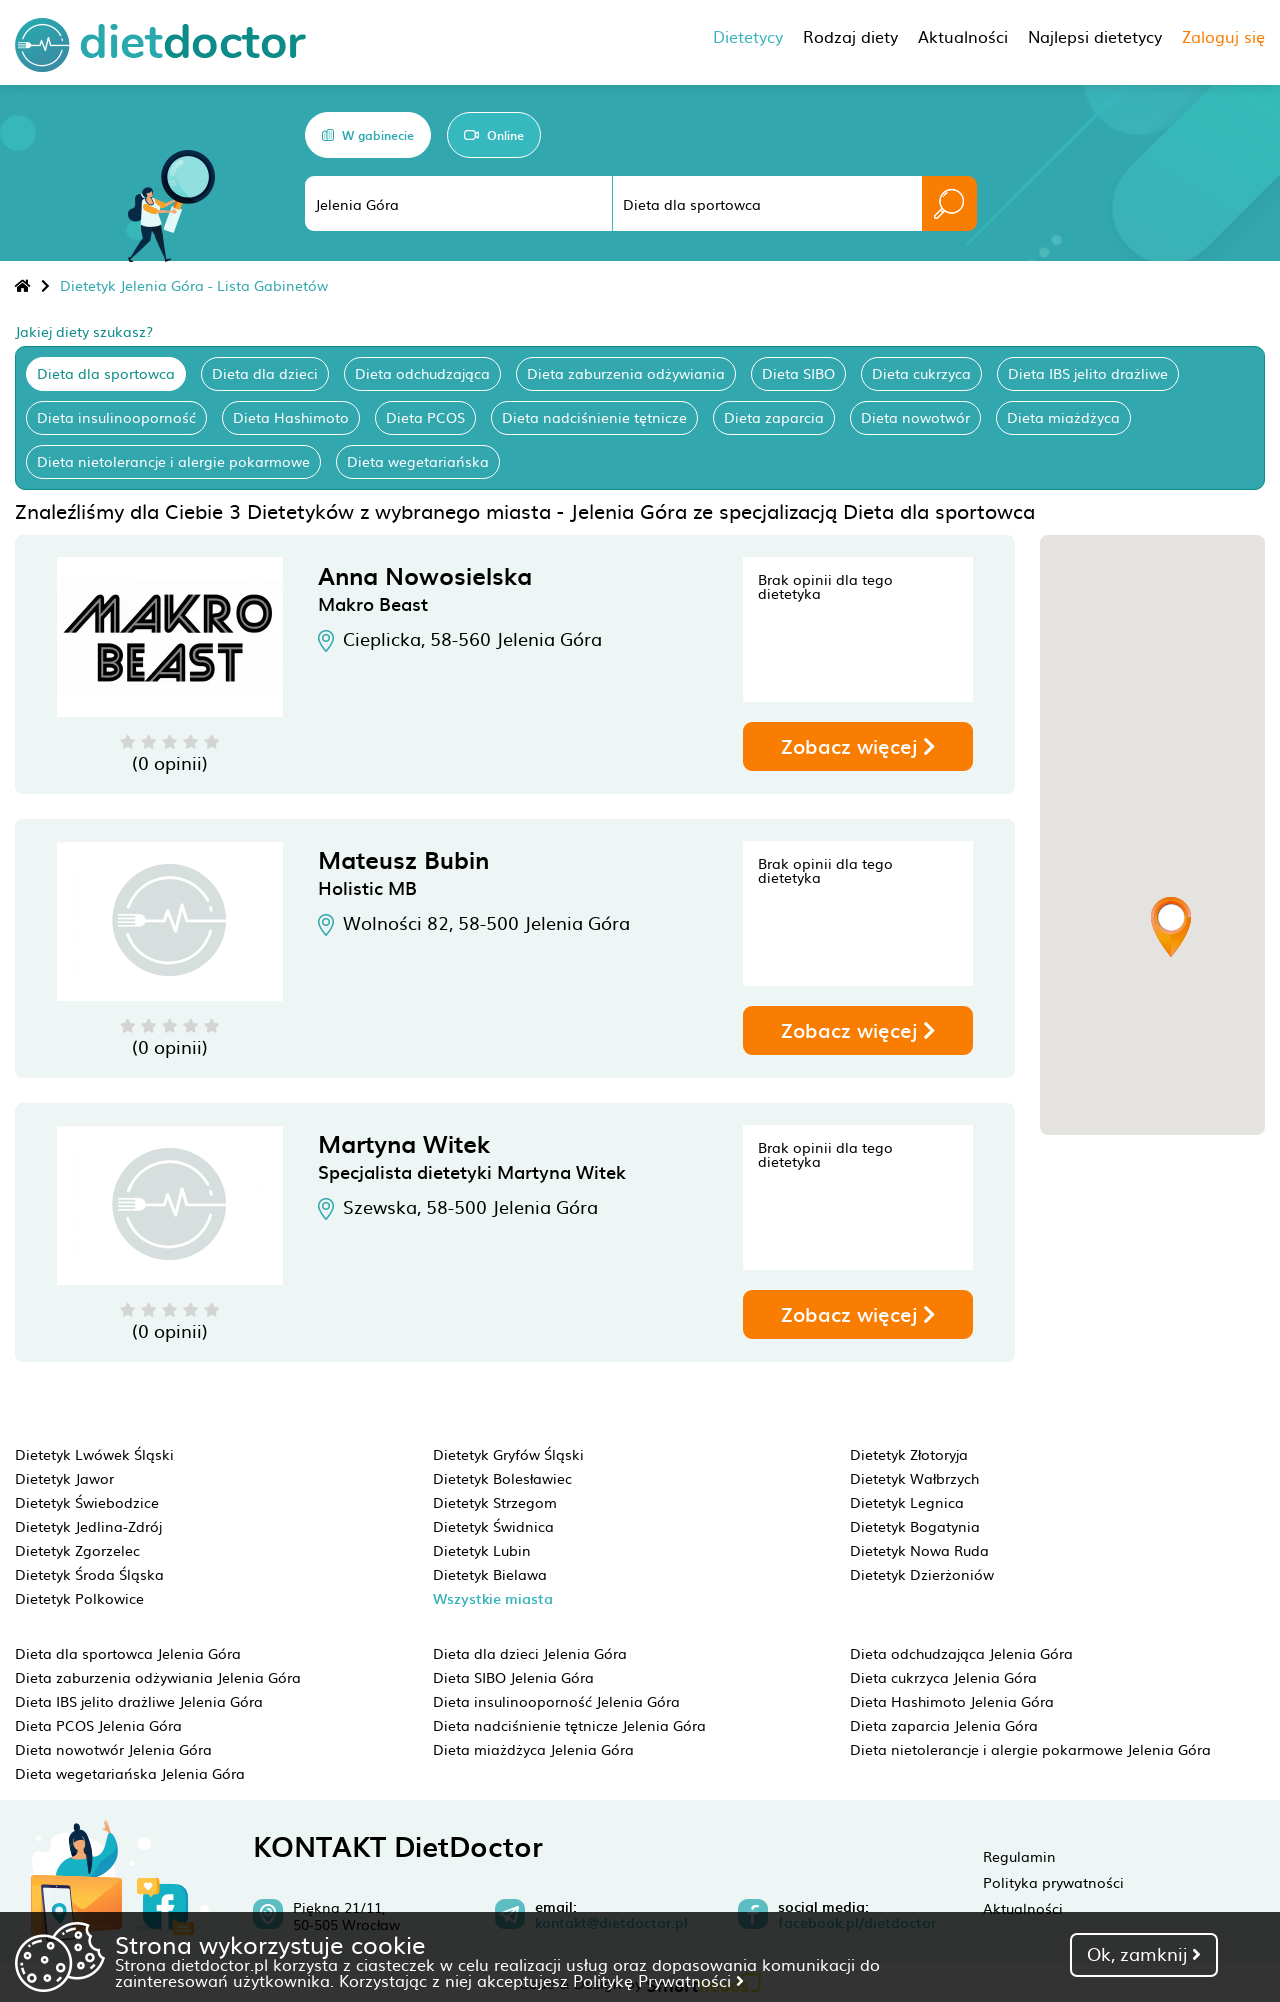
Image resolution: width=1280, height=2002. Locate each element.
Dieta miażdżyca (1063, 417)
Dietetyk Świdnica (493, 1526)
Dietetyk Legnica (907, 1502)
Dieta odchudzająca (422, 373)
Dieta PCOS (425, 417)
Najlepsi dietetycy (1095, 36)
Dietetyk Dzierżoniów (922, 1574)
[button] (1171, 927)
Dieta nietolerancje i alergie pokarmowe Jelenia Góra (1030, 1749)
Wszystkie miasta (493, 1598)
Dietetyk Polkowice (79, 1598)
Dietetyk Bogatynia (915, 1526)
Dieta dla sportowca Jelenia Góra (128, 1653)
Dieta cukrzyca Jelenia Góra (943, 1677)
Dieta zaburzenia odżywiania (626, 373)
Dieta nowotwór (915, 417)
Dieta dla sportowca (106, 373)
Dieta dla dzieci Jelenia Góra (530, 1653)
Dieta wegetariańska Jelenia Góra (130, 1773)
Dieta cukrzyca (921, 373)
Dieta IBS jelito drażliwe (1088, 373)
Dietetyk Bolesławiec (502, 1478)
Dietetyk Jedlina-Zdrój (88, 1526)
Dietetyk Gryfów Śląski (508, 1454)
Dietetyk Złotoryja (909, 1454)
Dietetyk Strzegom (495, 1502)
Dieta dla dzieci (265, 373)
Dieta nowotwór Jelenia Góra (113, 1749)
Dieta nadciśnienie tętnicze (594, 417)
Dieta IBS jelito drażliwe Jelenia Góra (139, 1701)
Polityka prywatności (1053, 1882)
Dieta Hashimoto (291, 417)
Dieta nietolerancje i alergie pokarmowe (173, 461)
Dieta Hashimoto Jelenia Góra (952, 1701)
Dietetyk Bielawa (490, 1574)
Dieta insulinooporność (116, 417)
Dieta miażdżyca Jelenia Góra (533, 1749)
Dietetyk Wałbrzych (914, 1478)
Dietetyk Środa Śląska (89, 1574)
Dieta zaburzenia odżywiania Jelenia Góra (158, 1677)
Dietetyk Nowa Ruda (919, 1550)
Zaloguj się (1223, 36)
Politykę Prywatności (658, 1980)
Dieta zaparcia (774, 417)
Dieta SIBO (798, 373)
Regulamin (1019, 1856)
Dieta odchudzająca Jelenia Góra (961, 1653)
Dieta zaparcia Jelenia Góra (944, 1725)
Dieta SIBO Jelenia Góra (513, 1677)
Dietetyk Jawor (64, 1478)
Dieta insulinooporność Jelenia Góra (556, 1701)
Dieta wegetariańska (418, 461)
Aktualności (1023, 1908)
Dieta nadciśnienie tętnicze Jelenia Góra (569, 1725)
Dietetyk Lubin (482, 1550)
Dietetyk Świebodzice (87, 1502)
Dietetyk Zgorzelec (77, 1550)
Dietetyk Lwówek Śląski (94, 1454)
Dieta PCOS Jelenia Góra (98, 1725)
